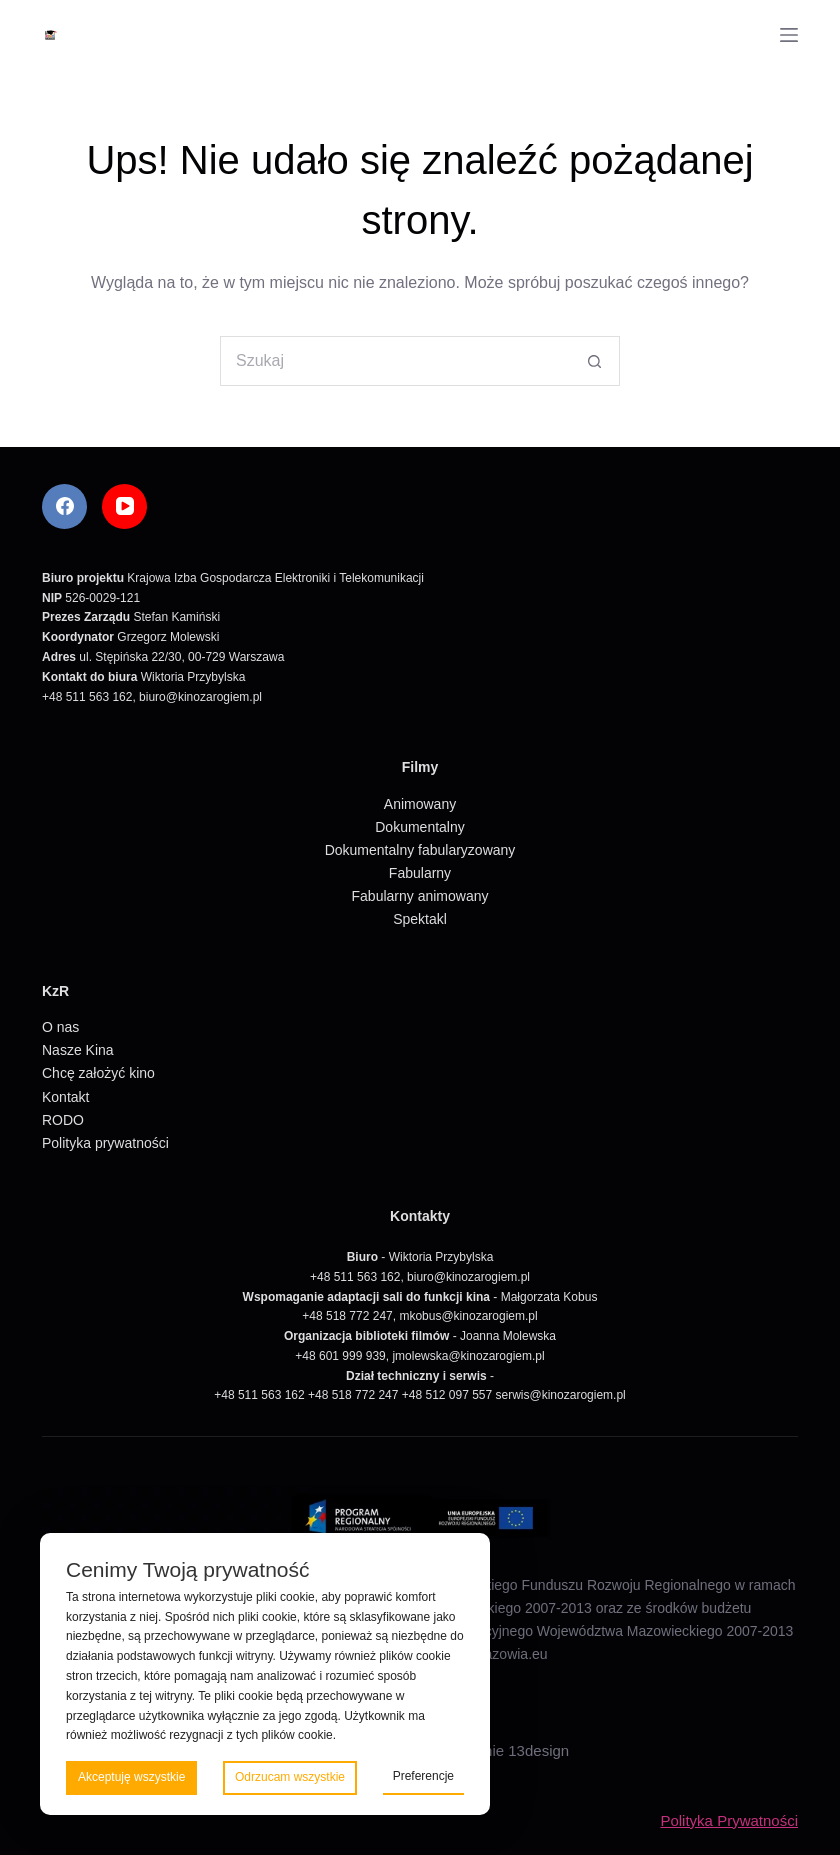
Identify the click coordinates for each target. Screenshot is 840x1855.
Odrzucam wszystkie (290, 1777)
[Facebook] (64, 506)
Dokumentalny (420, 827)
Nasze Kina (78, 1050)
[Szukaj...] (395, 361)
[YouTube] (124, 506)
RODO (63, 1120)
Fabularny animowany (420, 896)
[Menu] (789, 35)
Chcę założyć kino (98, 1073)
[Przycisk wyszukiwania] (595, 361)
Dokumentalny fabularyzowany (420, 850)
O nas (60, 1027)
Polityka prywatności (105, 1143)
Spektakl (420, 919)
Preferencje (423, 1776)
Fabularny (420, 873)
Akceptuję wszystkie (131, 1777)
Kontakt (65, 1097)
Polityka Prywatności (729, 1820)
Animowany (420, 804)
